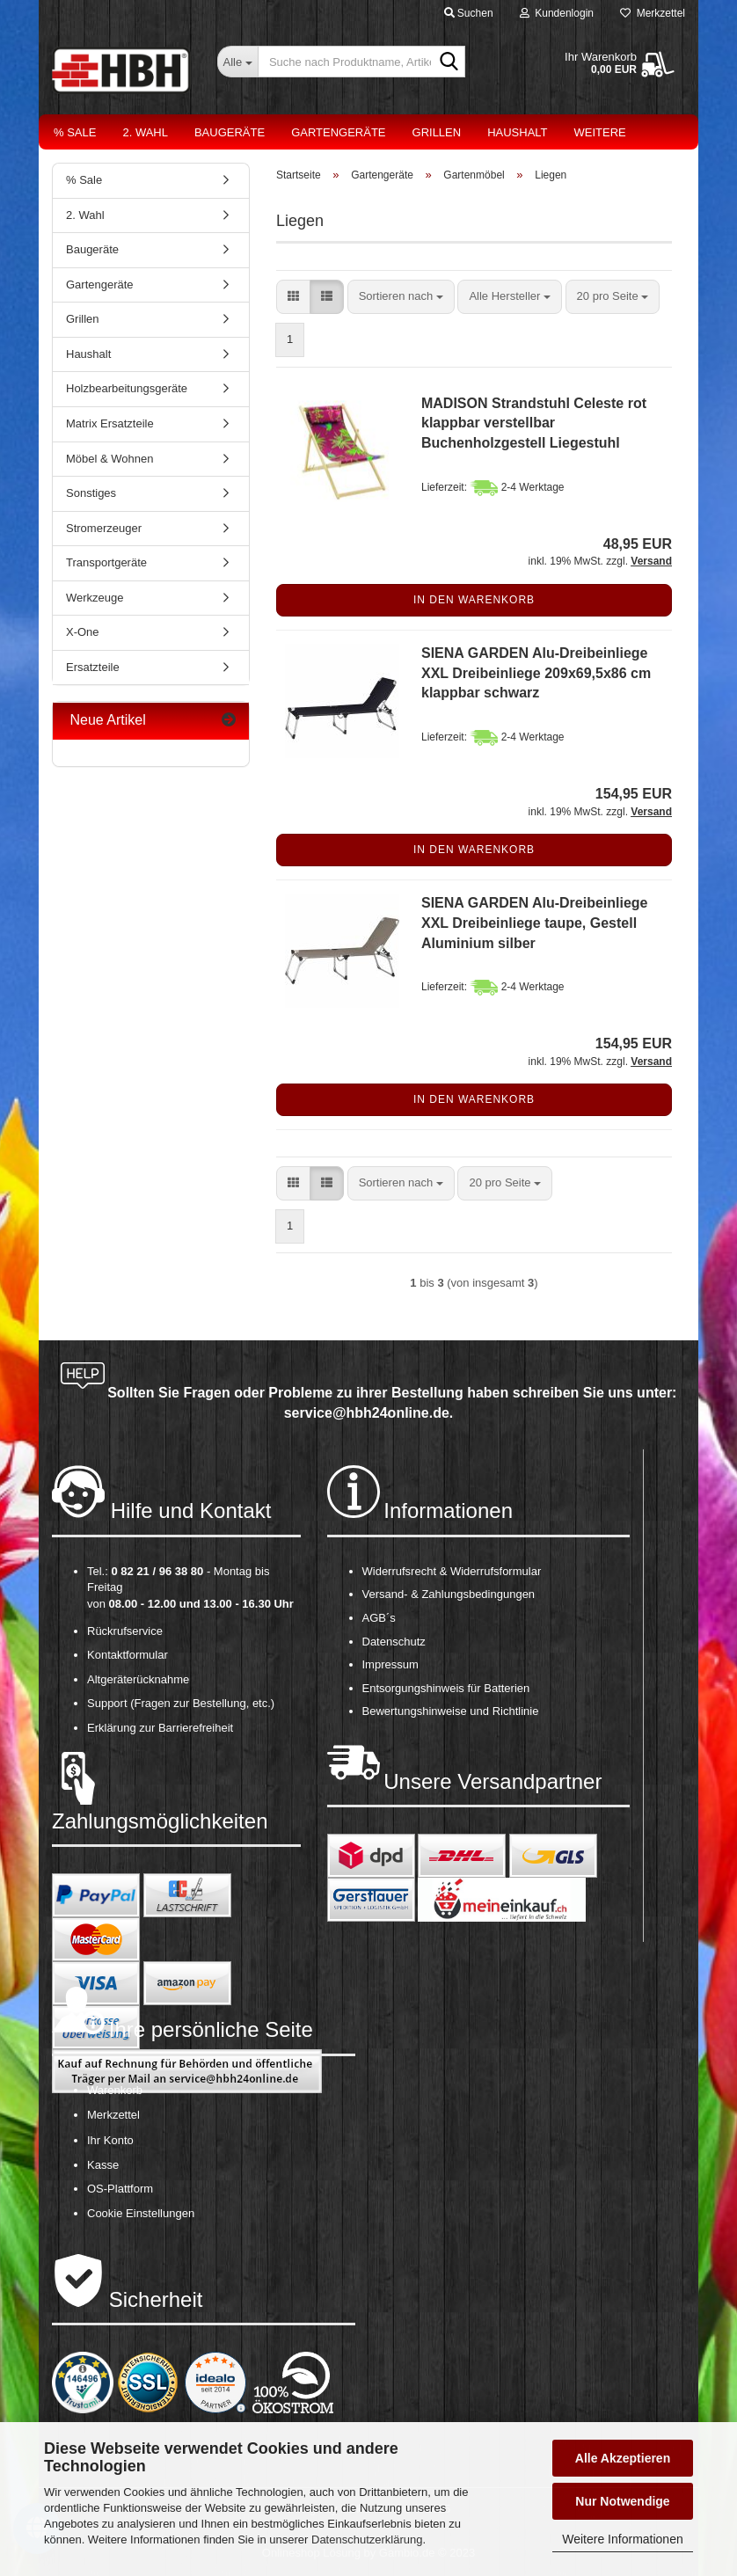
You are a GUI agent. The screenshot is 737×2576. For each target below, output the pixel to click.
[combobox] (401, 297)
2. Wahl (145, 132)
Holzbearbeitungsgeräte (126, 388)
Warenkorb (114, 2090)
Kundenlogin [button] (557, 13)
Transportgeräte (106, 562)
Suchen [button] (468, 13)
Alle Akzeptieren (622, 2458)
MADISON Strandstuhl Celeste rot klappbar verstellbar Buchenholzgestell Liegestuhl (533, 423)
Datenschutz (394, 1641)
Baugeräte (229, 132)
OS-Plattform (120, 2188)
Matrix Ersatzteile (110, 423)
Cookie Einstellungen (140, 2213)
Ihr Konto (110, 2140)
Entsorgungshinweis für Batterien (446, 1688)
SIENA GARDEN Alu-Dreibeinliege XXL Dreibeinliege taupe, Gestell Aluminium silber (534, 923)
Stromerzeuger (104, 528)
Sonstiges (91, 493)
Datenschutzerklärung (366, 2539)
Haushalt (517, 132)
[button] (293, 297)
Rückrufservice (125, 1631)
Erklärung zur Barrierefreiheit (160, 1727)
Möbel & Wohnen (110, 458)
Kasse (103, 2164)
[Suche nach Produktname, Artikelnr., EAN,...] (237, 61)
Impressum (390, 1664)
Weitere (600, 132)
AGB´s (379, 1617)
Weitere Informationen (622, 2539)
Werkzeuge (95, 597)
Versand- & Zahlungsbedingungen (449, 1594)
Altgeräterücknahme (138, 1679)
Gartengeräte (338, 132)
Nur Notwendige (622, 2501)
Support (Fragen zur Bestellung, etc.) (180, 1703)
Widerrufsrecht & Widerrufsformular (452, 1571)
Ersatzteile (93, 667)
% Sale (75, 132)
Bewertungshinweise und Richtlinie (450, 1711)
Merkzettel (652, 13)
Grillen (437, 132)
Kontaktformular (127, 1654)
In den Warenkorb (474, 600)
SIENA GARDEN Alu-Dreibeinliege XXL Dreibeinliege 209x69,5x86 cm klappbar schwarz (536, 673)
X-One (82, 632)
